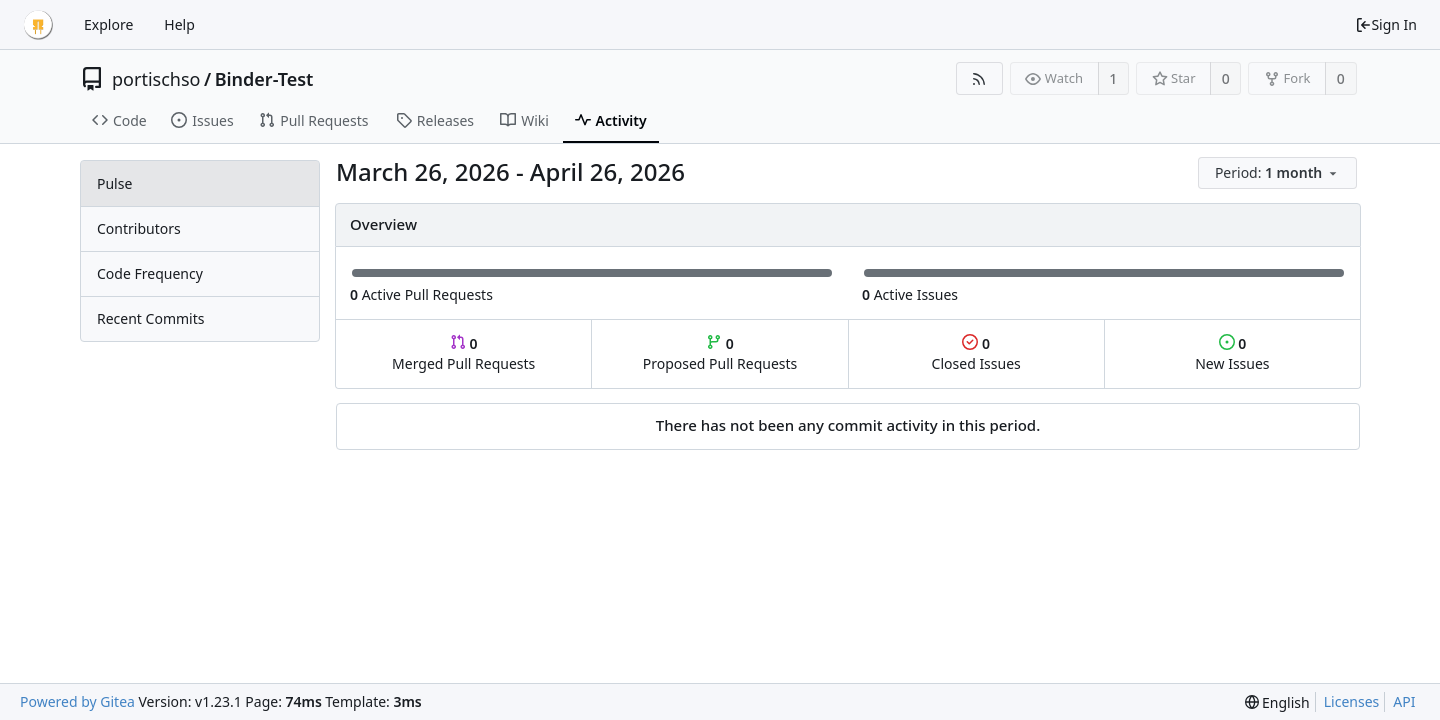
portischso (156, 79)
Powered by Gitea (77, 701)
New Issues (1232, 353)
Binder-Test (264, 79)
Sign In (1386, 24)
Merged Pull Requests (463, 353)
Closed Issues (976, 353)
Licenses (1352, 701)
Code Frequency (150, 273)
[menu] (1279, 173)
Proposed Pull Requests (720, 353)
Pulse (114, 183)
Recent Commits (150, 318)
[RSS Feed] (979, 78)
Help (179, 24)
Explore (108, 24)
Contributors (139, 228)
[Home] (38, 25)
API (1404, 701)
